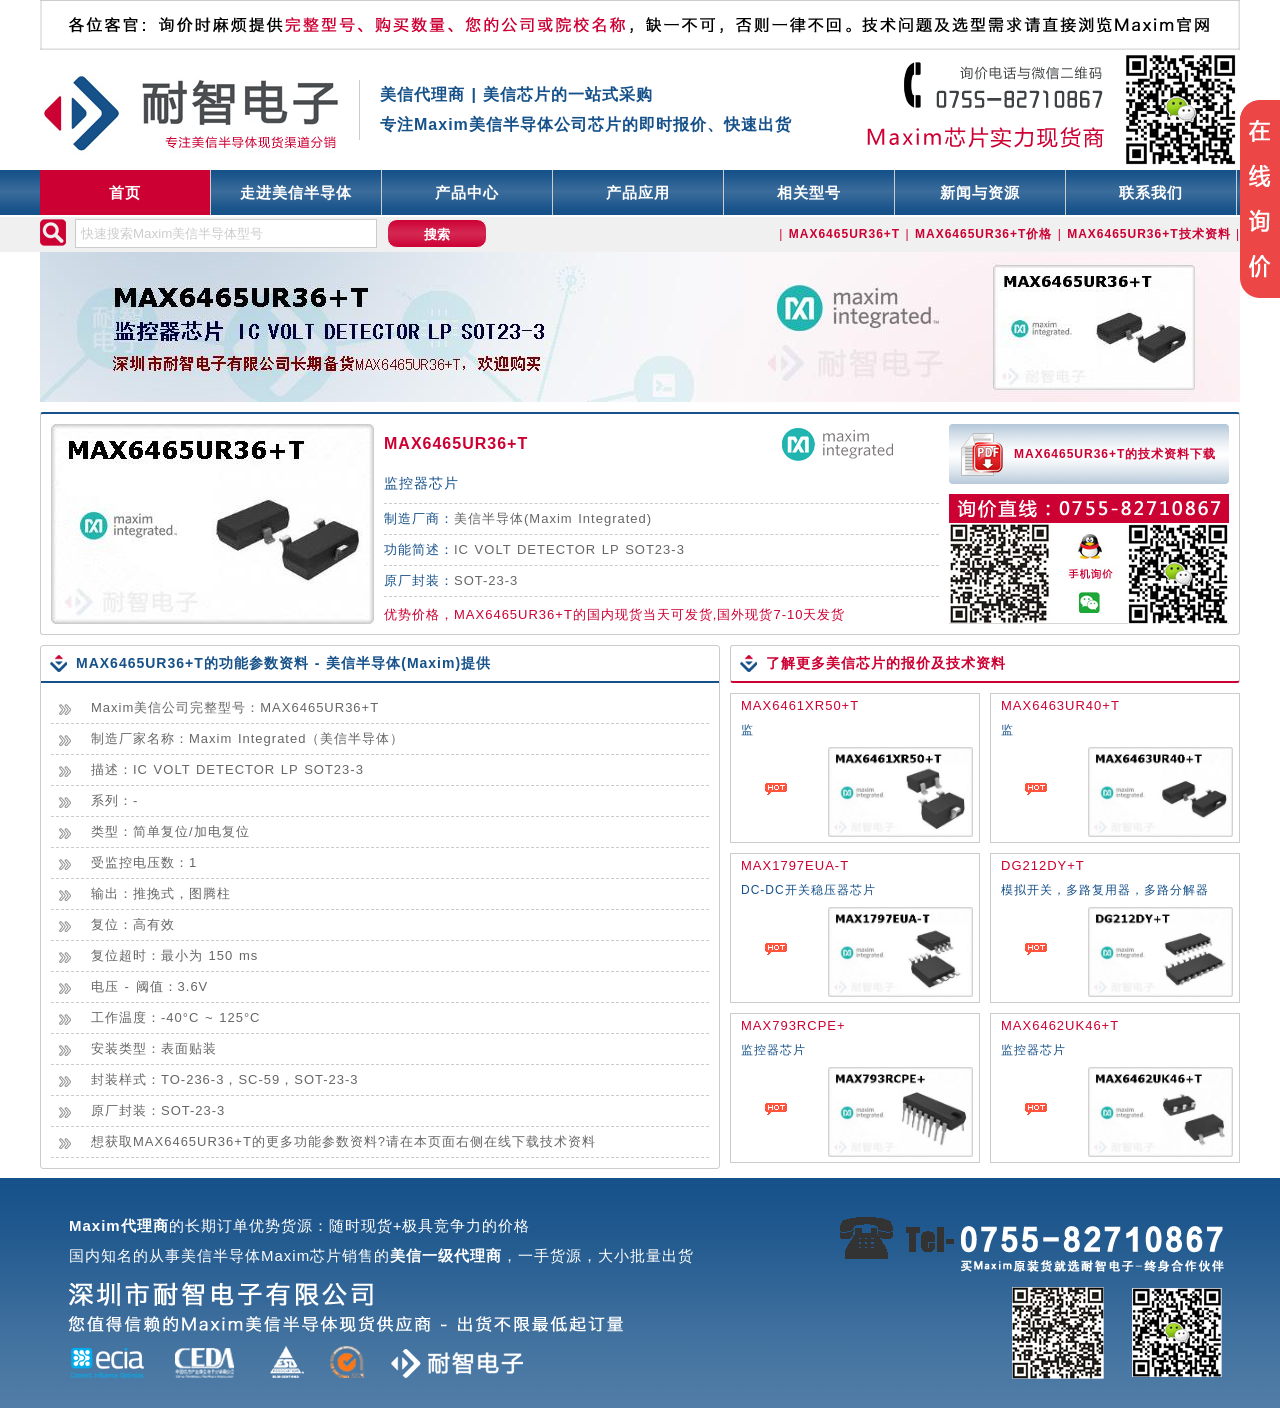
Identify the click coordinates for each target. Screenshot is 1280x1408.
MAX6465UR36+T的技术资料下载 (1115, 454)
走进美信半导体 (296, 192)
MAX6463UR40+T (1060, 705)
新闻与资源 (980, 192)
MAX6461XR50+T (800, 705)
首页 (125, 192)
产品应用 (638, 192)
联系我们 (1151, 192)
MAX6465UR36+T (456, 443)
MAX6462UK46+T (1060, 1025)
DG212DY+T (1043, 865)
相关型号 (809, 192)
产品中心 (467, 192)
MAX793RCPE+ (793, 1025)
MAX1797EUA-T (795, 865)
